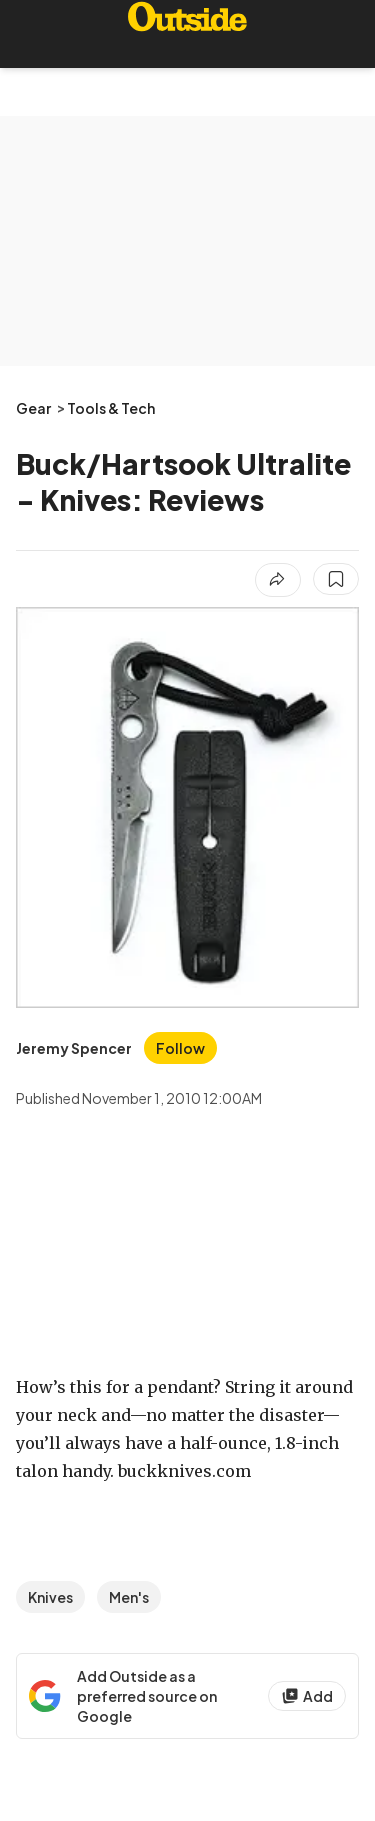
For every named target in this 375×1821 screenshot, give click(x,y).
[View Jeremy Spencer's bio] (74, 1048)
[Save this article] (336, 579)
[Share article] (278, 580)
